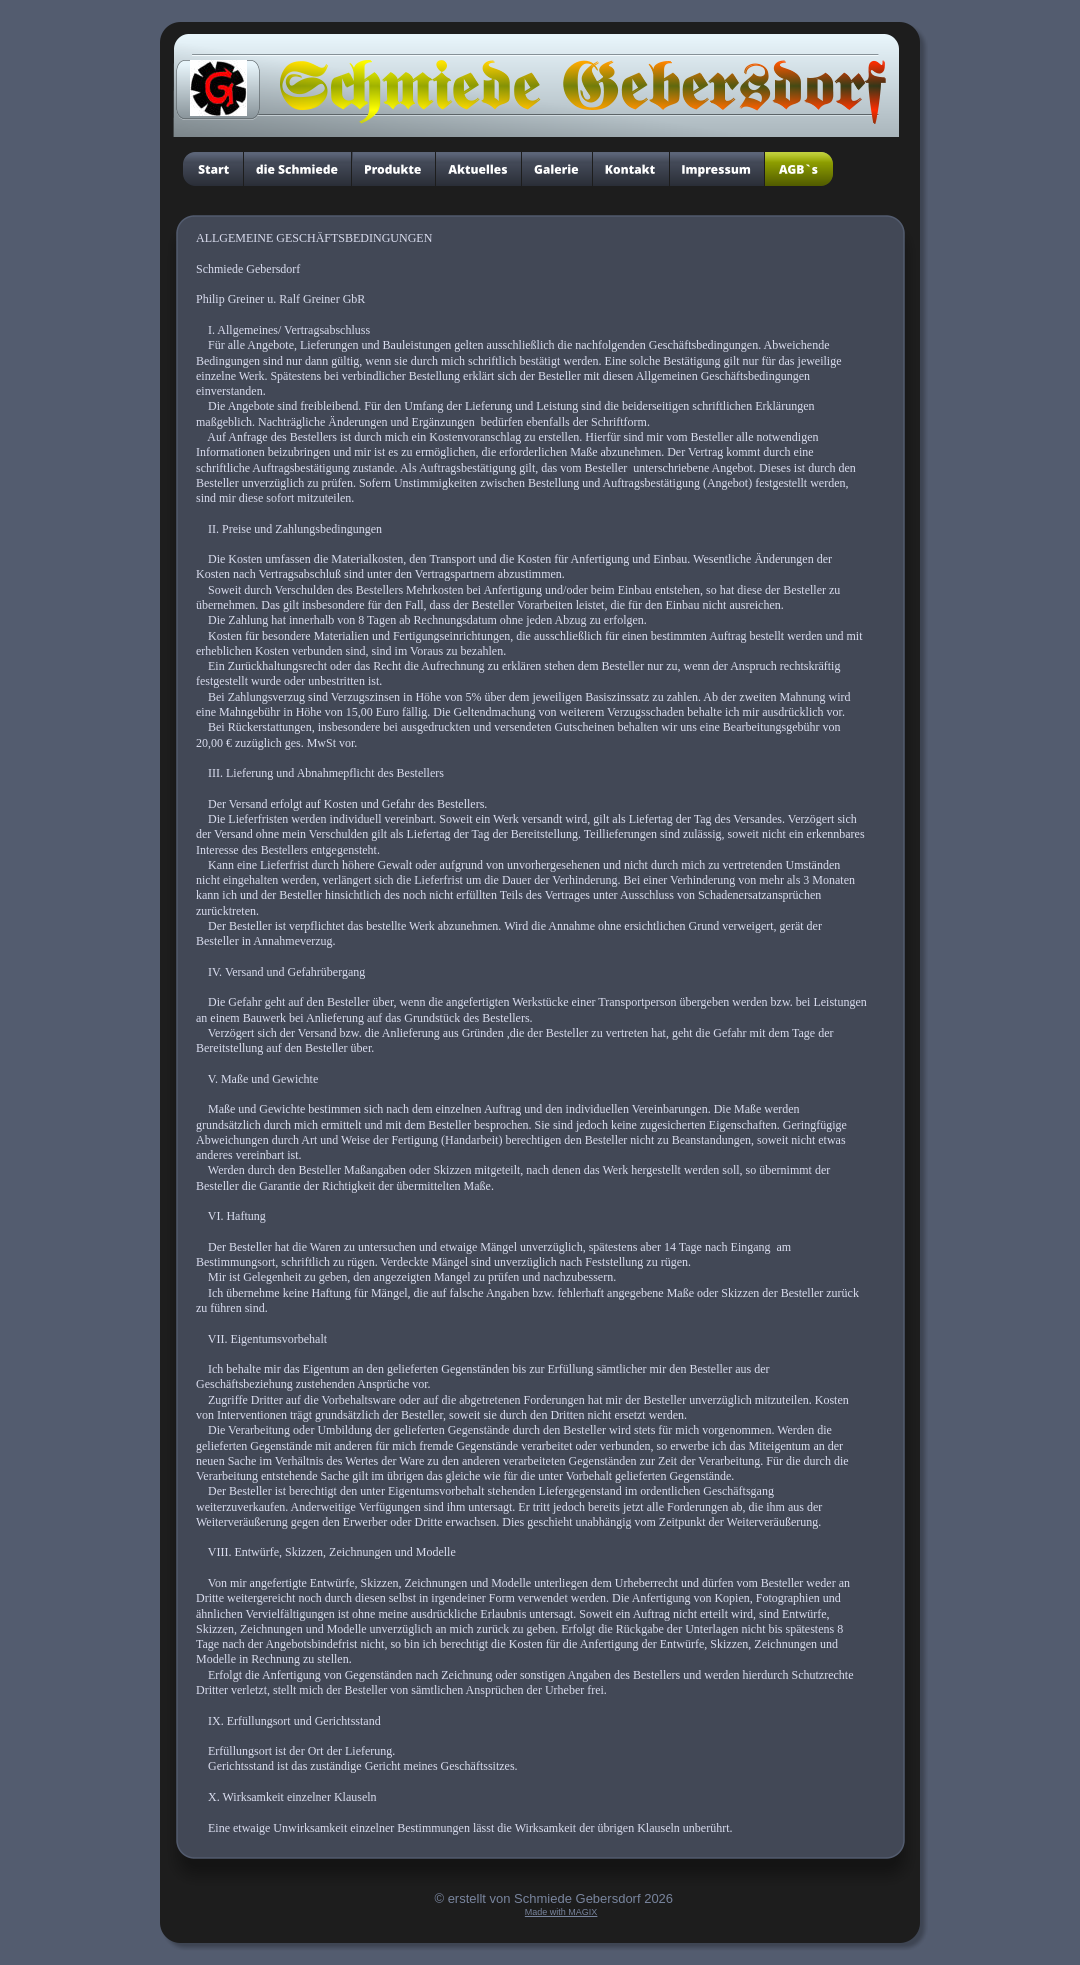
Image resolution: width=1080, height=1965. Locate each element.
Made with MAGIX (561, 1912)
